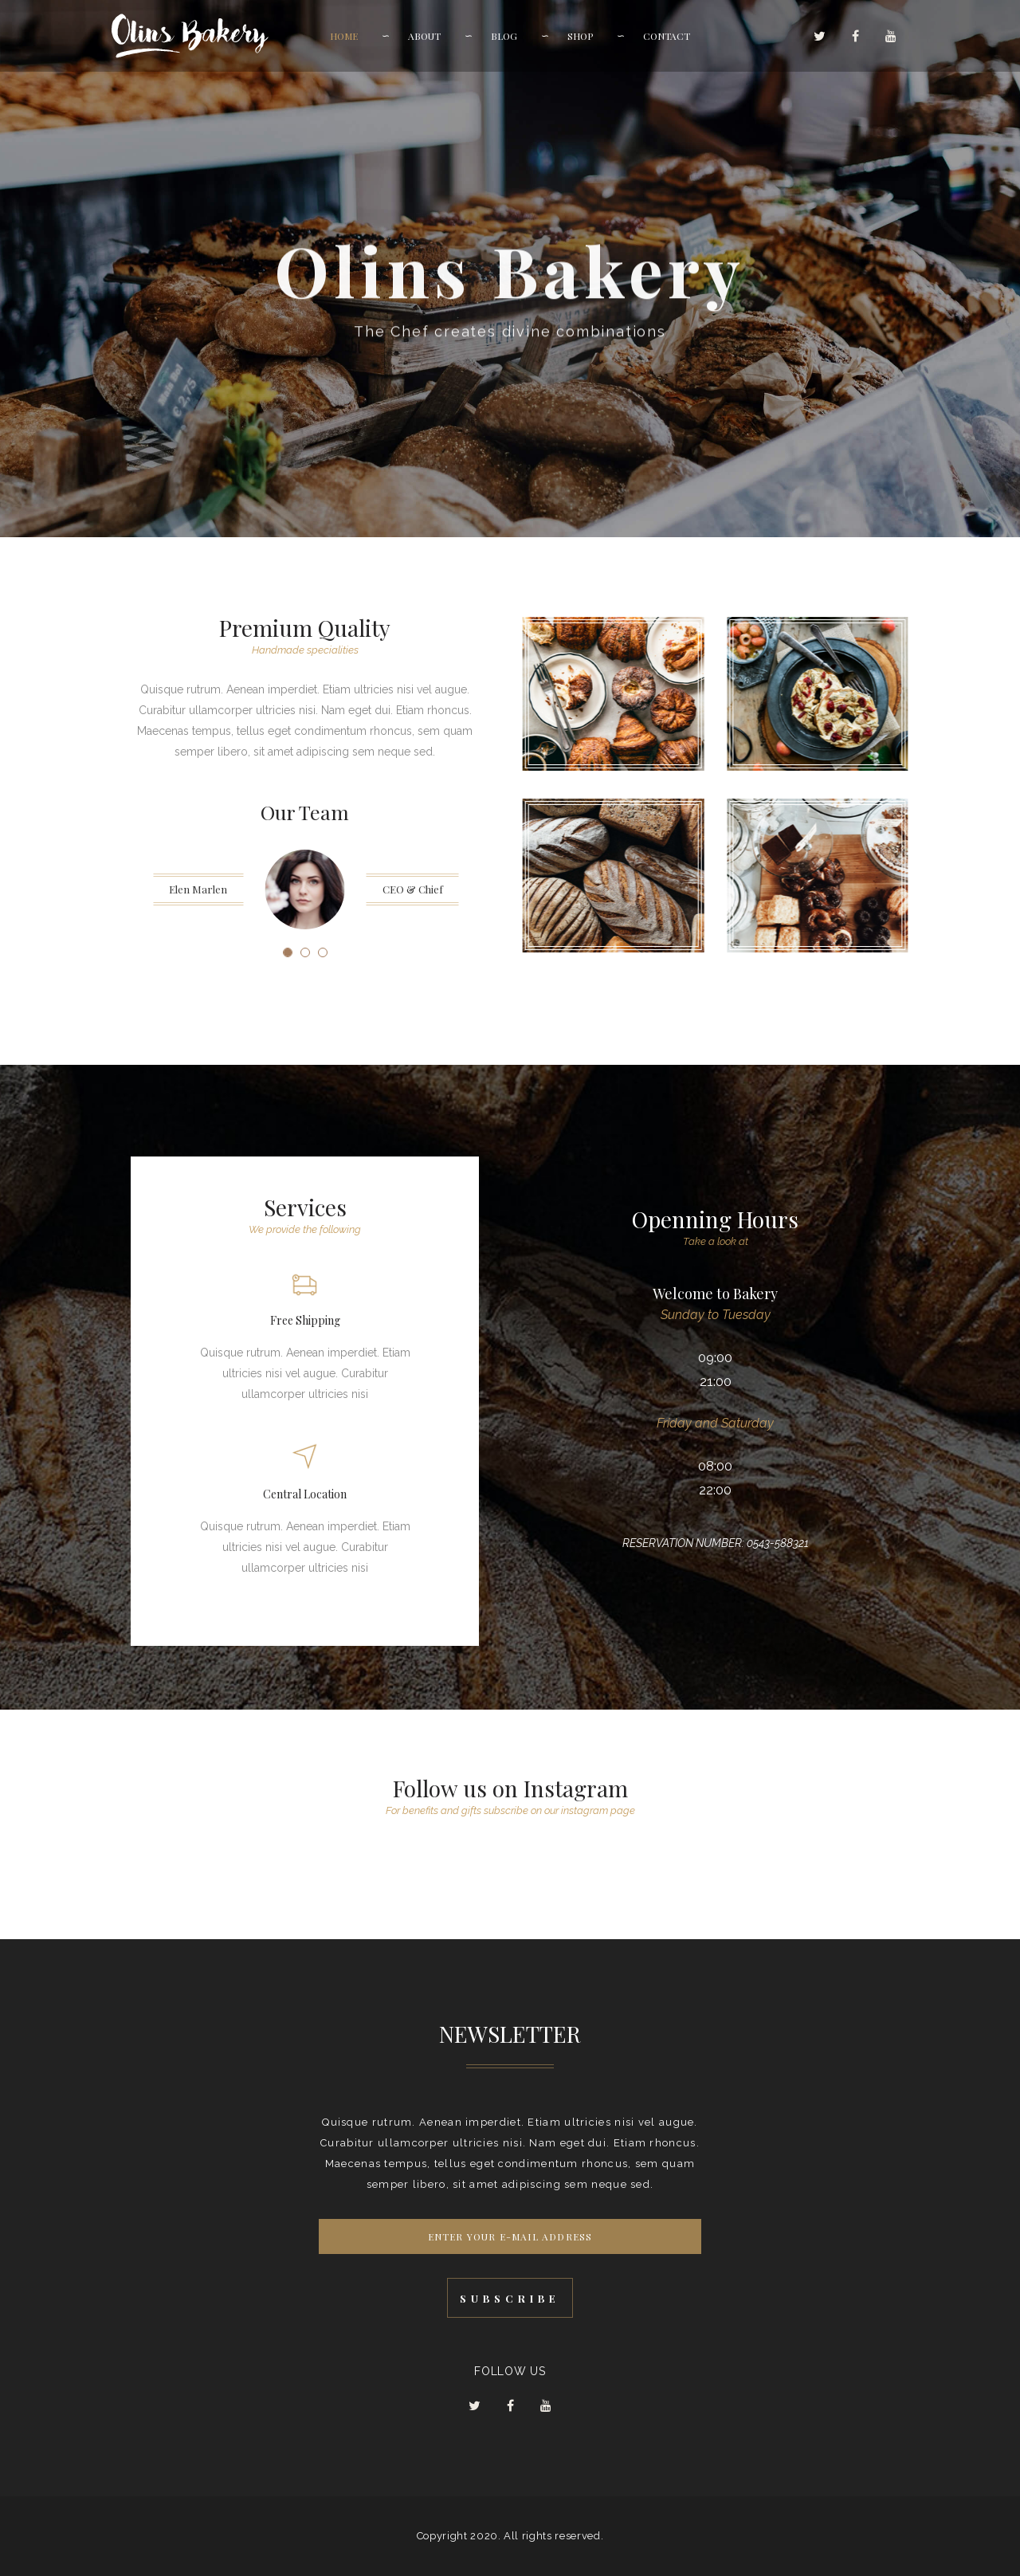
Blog (504, 35)
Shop (580, 35)
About (424, 35)
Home (344, 35)
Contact (666, 35)
